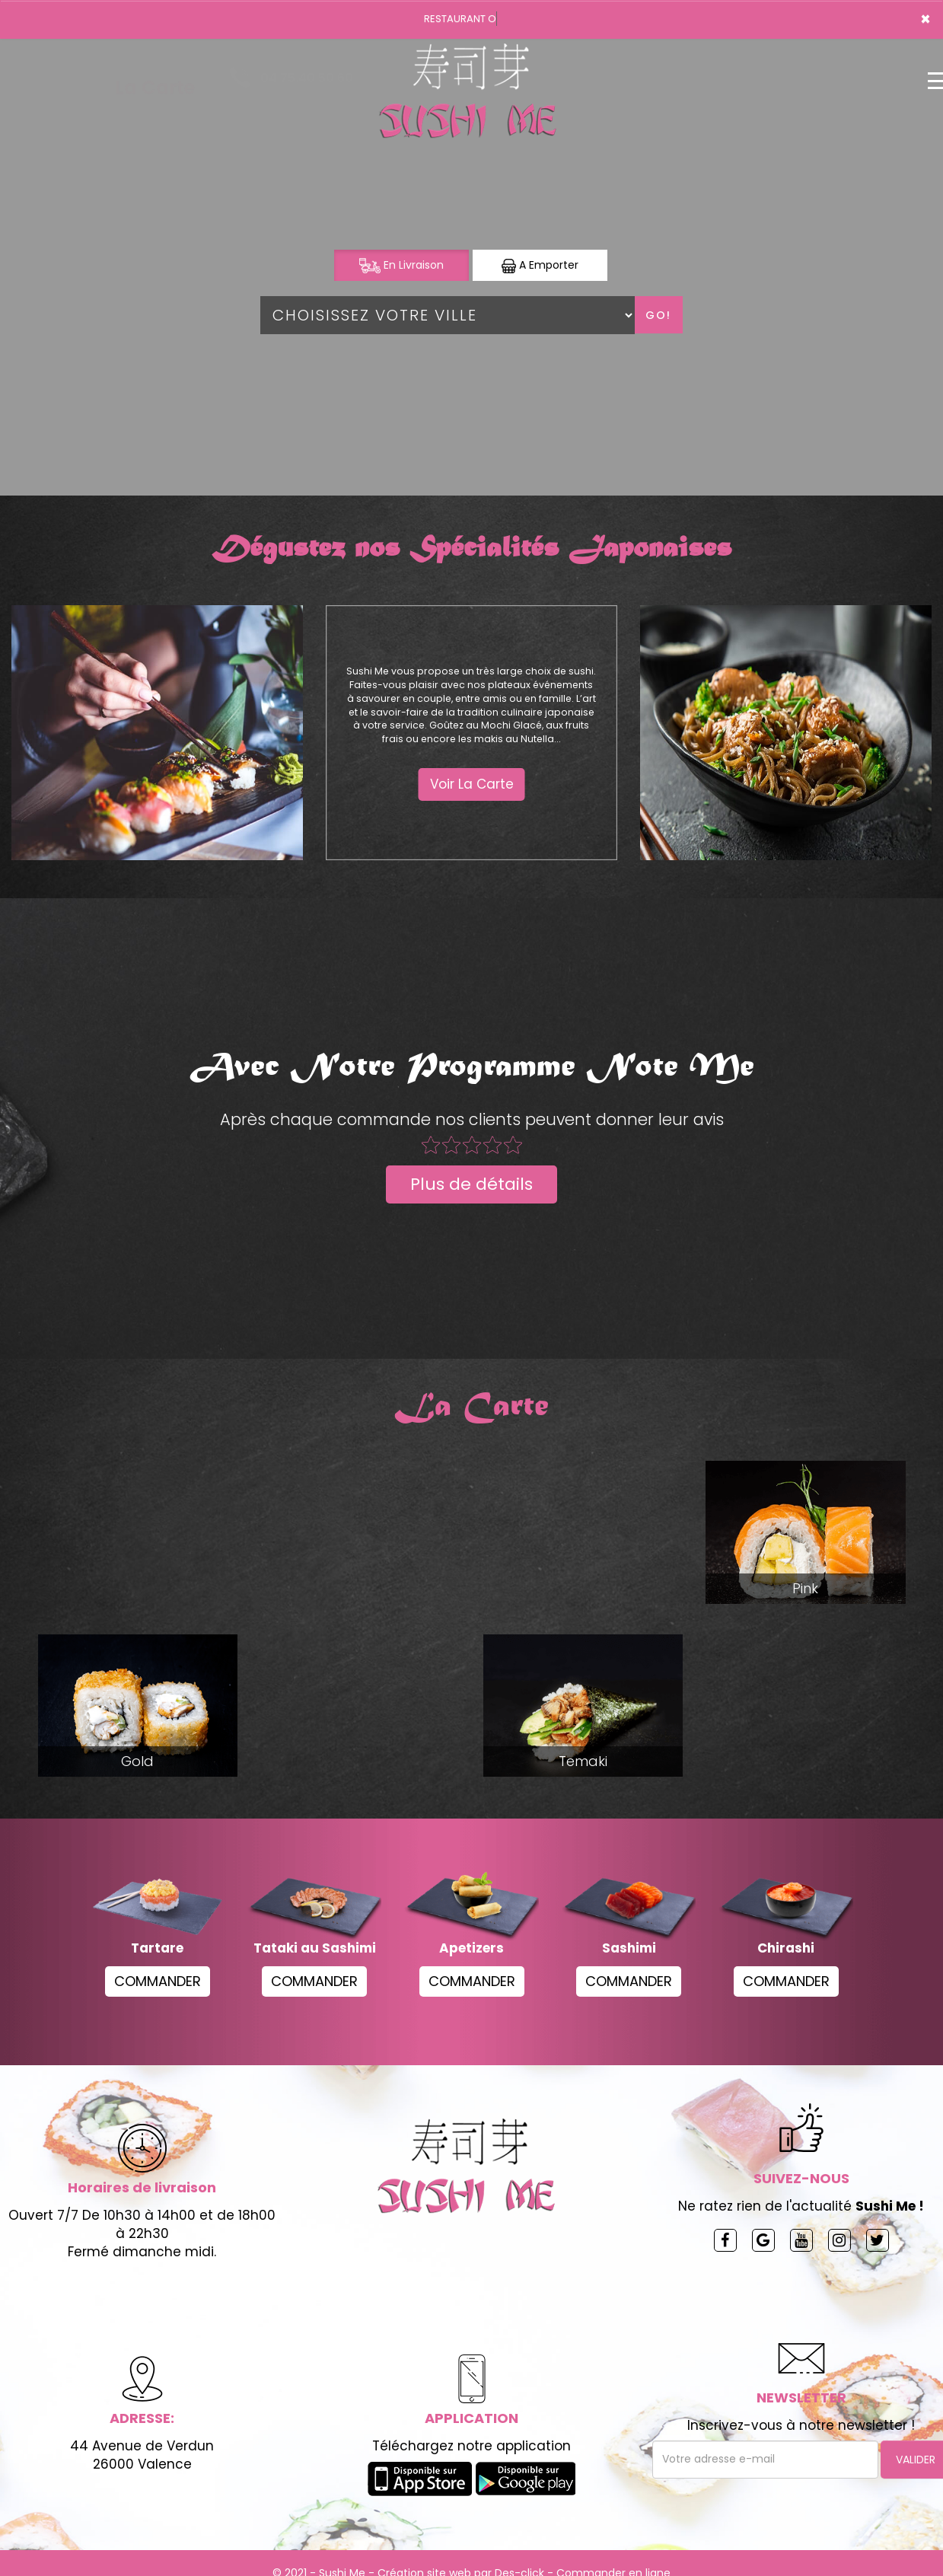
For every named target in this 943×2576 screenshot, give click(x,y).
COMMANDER (157, 1981)
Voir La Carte (472, 784)
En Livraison (401, 265)
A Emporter (540, 265)
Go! (658, 315)
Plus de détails (471, 1184)
